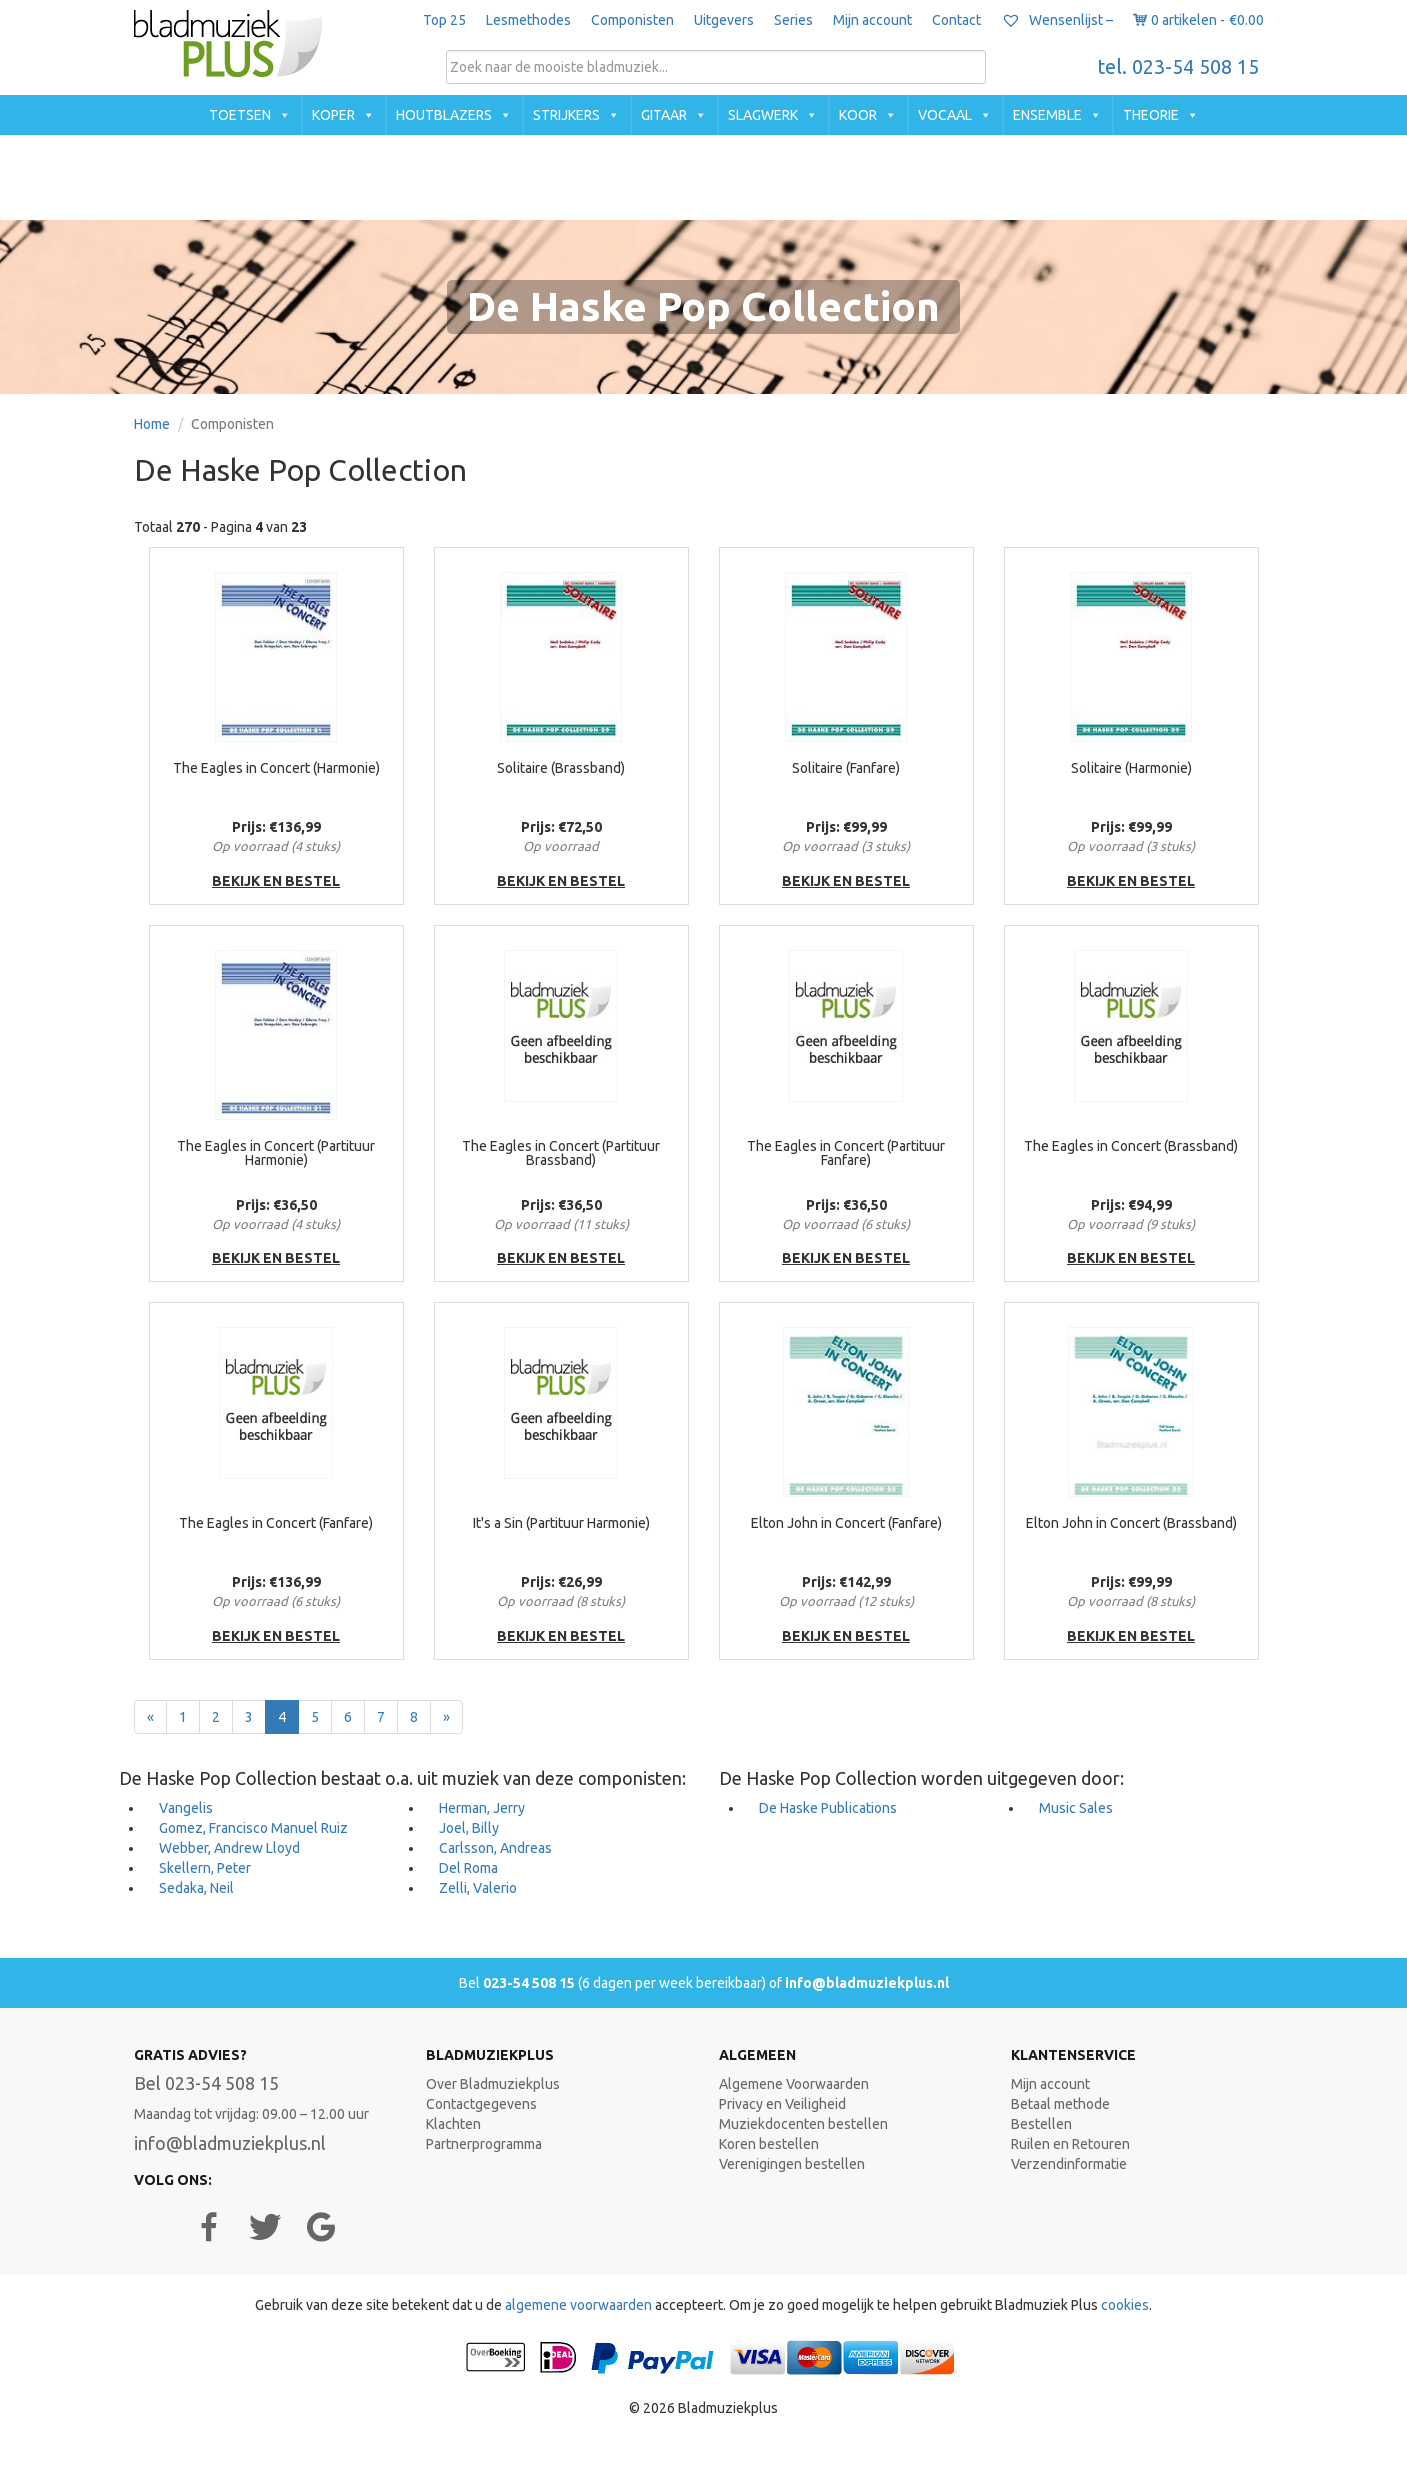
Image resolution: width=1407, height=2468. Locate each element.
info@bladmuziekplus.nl (867, 1983)
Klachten (453, 2124)
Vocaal (945, 115)
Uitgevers (724, 20)
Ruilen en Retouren (1070, 2144)
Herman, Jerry (482, 1808)
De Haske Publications (828, 1808)
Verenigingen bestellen (792, 2164)
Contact (956, 20)
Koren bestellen (769, 2144)
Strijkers (566, 115)
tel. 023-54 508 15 (1178, 67)
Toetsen (240, 115)
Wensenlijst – (1057, 20)
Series (793, 20)
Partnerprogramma (484, 2144)
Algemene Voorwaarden (794, 2084)
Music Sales (1076, 1808)
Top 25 (444, 20)
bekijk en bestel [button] (276, 881)
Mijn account (872, 20)
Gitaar (664, 115)
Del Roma (468, 1868)
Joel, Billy (469, 1828)
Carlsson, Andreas (495, 1848)
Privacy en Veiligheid (782, 2104)
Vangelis (186, 1808)
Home (152, 424)
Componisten (632, 20)
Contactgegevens (481, 2104)
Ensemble (1047, 115)
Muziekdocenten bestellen (803, 2124)
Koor (858, 115)
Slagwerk (763, 115)
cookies (1125, 2305)
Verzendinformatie (1069, 2164)
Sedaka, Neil (196, 1888)
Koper (333, 115)
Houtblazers (444, 115)
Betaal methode (1060, 2104)
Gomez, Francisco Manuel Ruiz (253, 1828)
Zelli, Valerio (478, 1888)
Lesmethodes (528, 20)
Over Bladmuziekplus (493, 2084)
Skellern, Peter (205, 1868)
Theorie (1151, 115)
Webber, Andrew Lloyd (229, 1848)
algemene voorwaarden (578, 2305)
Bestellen (1041, 2124)
